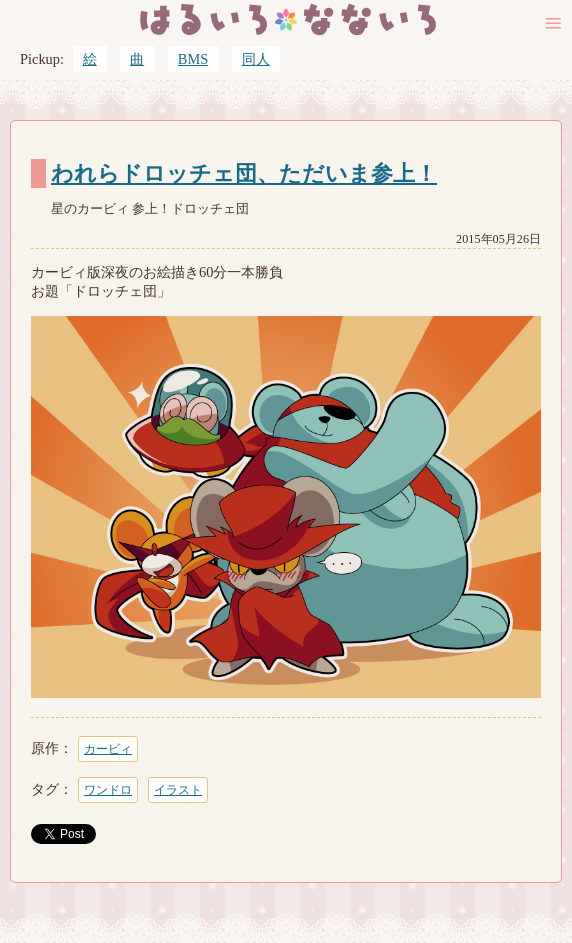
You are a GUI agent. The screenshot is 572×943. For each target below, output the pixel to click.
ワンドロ (108, 790)
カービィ (108, 749)
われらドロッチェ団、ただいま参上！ (244, 174)
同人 (256, 59)
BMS (193, 59)
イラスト (178, 790)
